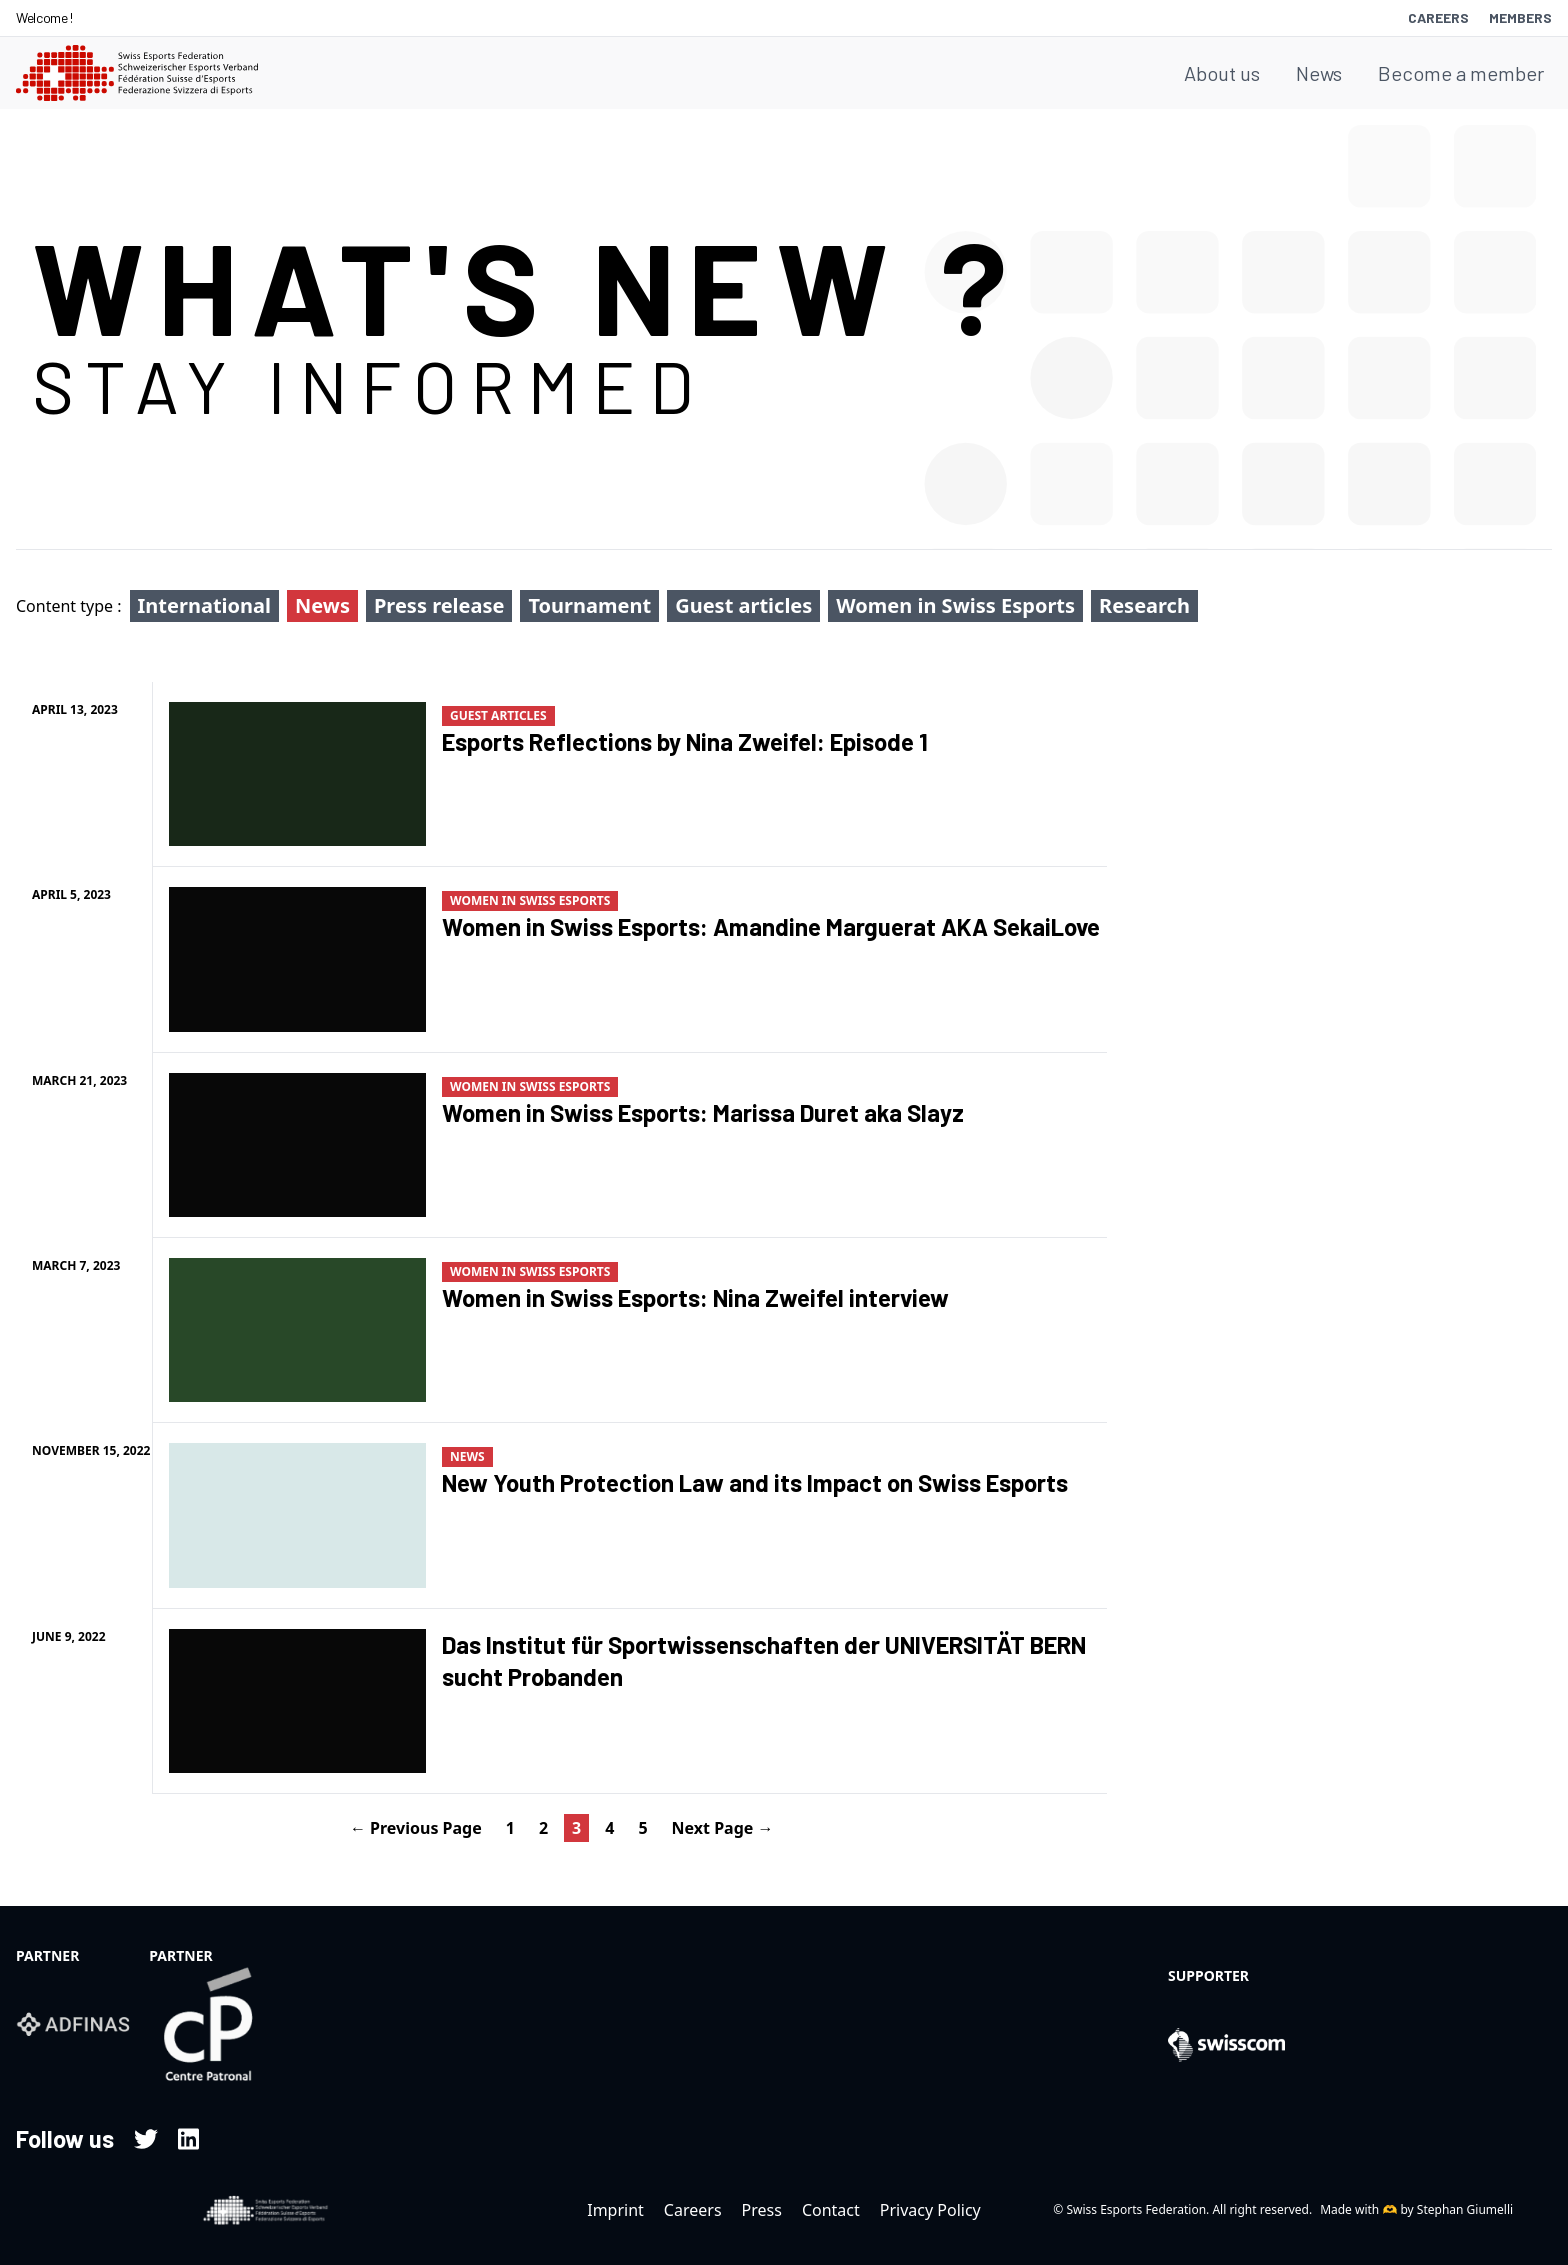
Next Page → (723, 1828)
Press (762, 2210)
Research (1144, 605)
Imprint (615, 2210)
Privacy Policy (930, 2210)
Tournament (589, 605)
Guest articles (743, 605)
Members (1520, 17)
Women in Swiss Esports (955, 605)
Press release (439, 605)
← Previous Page (416, 1828)
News (1319, 73)
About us (1222, 73)
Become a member (1461, 73)
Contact (831, 2210)
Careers (1438, 17)
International (204, 605)
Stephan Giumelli (1465, 2209)
